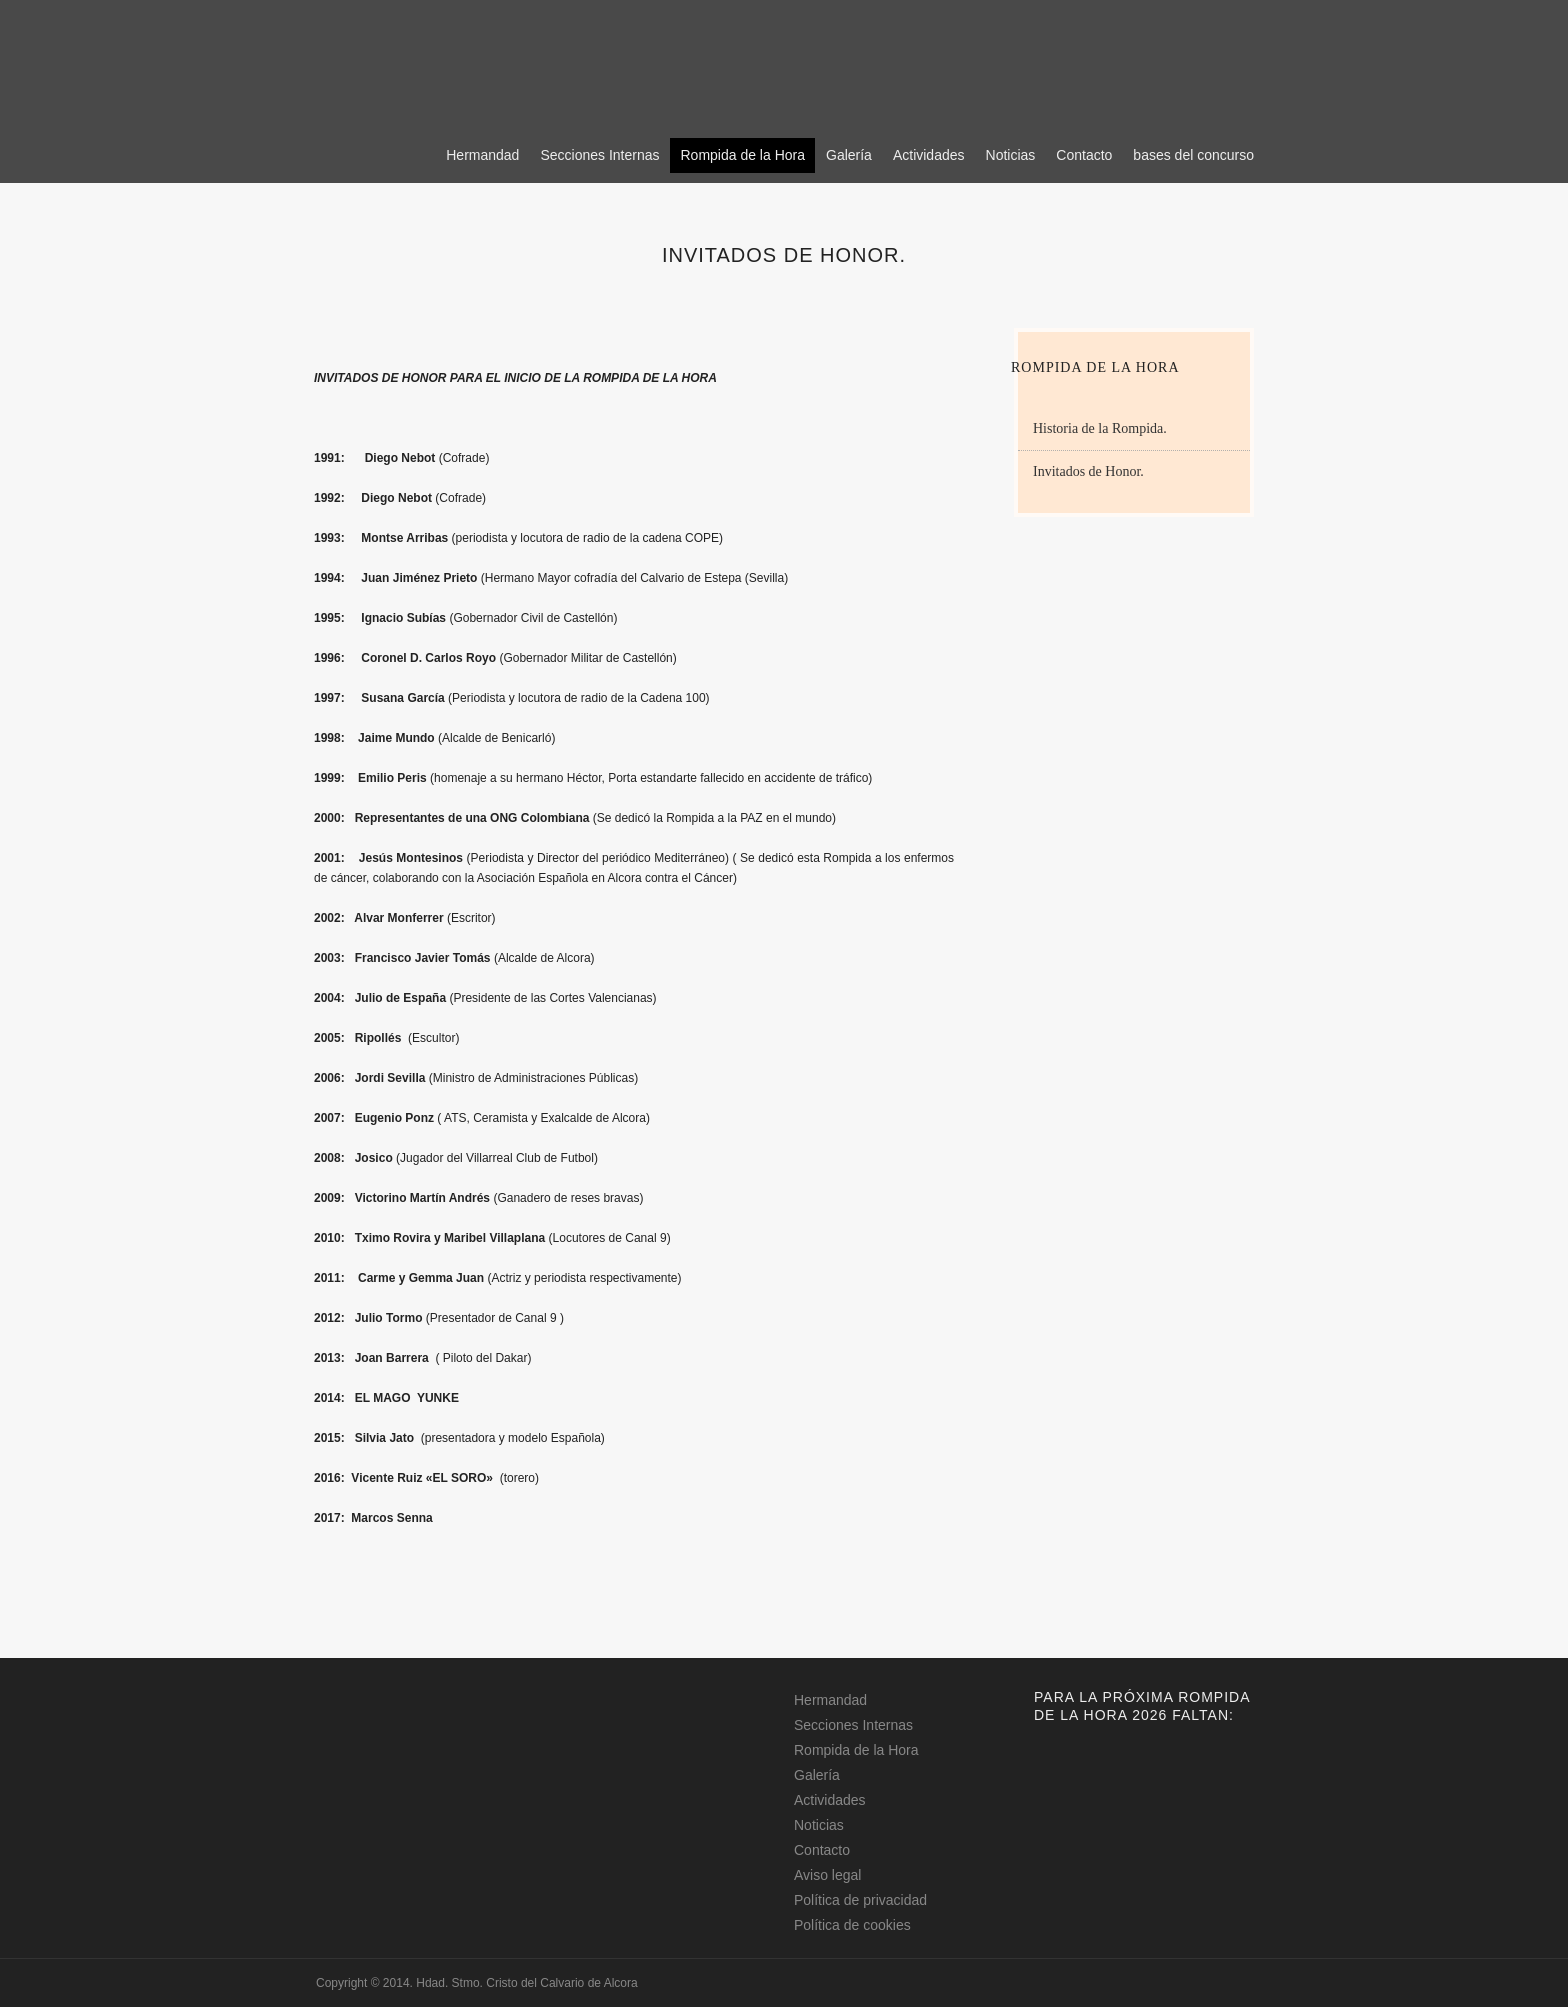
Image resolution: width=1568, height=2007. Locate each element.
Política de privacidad (860, 1900)
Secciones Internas (599, 155)
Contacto (1084, 155)
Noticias (1011, 155)
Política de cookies (852, 1925)
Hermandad (482, 155)
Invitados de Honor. (1088, 471)
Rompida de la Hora (742, 155)
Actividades (929, 155)
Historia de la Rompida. (1100, 428)
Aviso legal (827, 1875)
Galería (849, 155)
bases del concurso (1193, 155)
